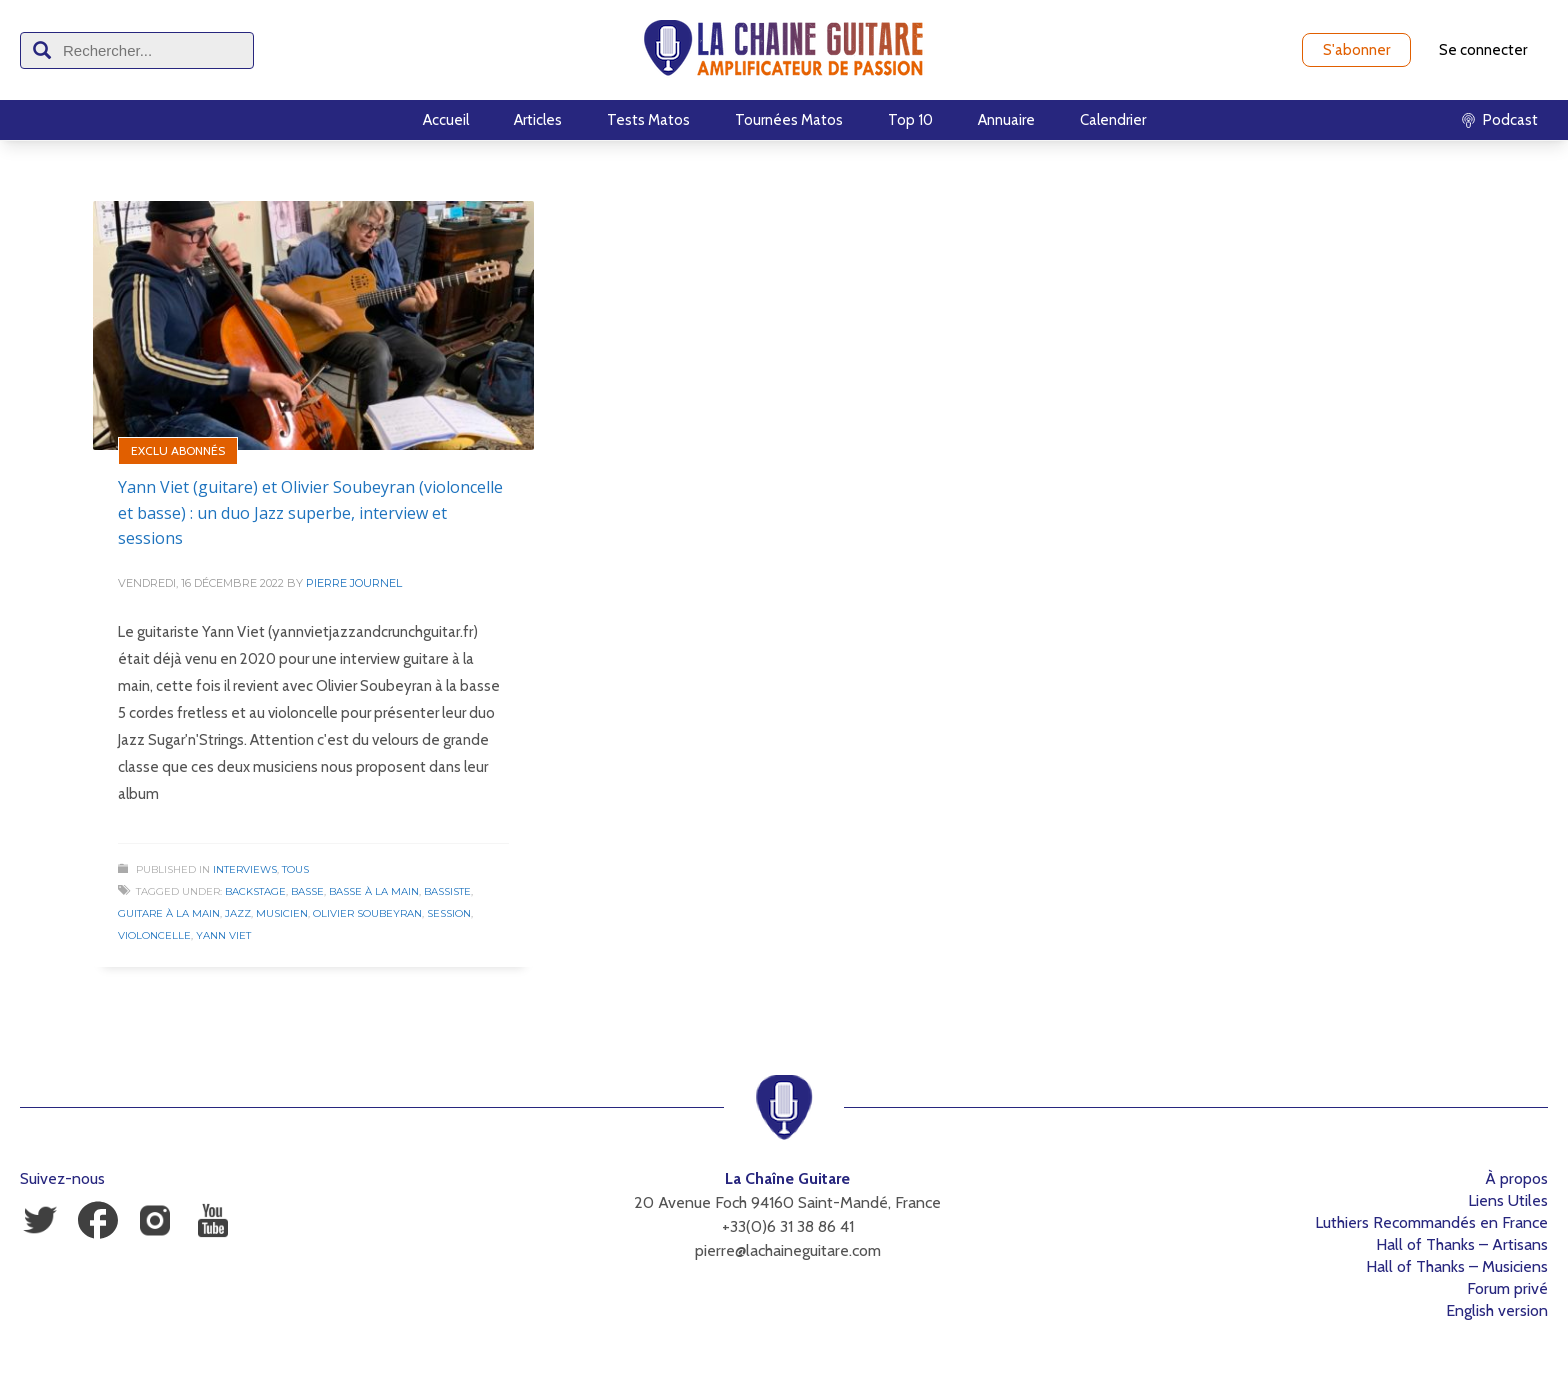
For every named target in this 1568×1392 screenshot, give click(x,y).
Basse (307, 891)
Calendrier (1113, 120)
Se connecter (1483, 50)
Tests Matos (648, 120)
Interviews (245, 869)
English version (1497, 1310)
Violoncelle (154, 935)
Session (449, 913)
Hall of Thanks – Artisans (1462, 1244)
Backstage (255, 891)
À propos (1516, 1178)
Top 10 (910, 120)
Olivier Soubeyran (367, 913)
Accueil (446, 120)
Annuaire (1006, 120)
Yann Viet (223, 935)
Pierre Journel (354, 583)
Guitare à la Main (169, 913)
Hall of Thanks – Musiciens (1457, 1266)
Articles (538, 120)
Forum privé (1507, 1288)
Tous (295, 869)
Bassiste (447, 891)
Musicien (282, 913)
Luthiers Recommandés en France (1431, 1222)
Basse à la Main (374, 891)
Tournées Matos (789, 120)
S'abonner (1356, 50)
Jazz (238, 913)
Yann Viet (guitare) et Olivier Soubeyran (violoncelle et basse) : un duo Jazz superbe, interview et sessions (310, 512)
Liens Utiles (1508, 1200)
